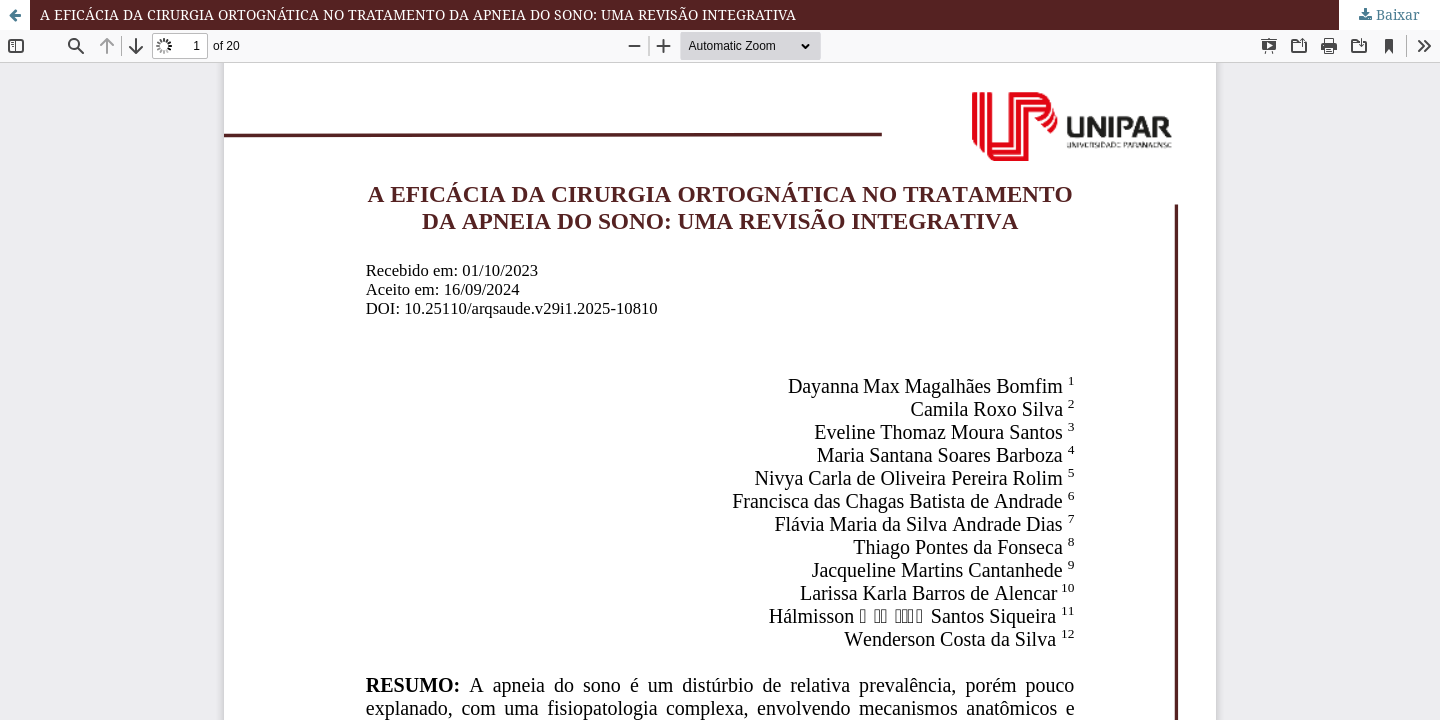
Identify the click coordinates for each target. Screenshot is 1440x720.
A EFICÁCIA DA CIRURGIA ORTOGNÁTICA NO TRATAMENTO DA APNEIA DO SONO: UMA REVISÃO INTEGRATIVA (418, 14)
